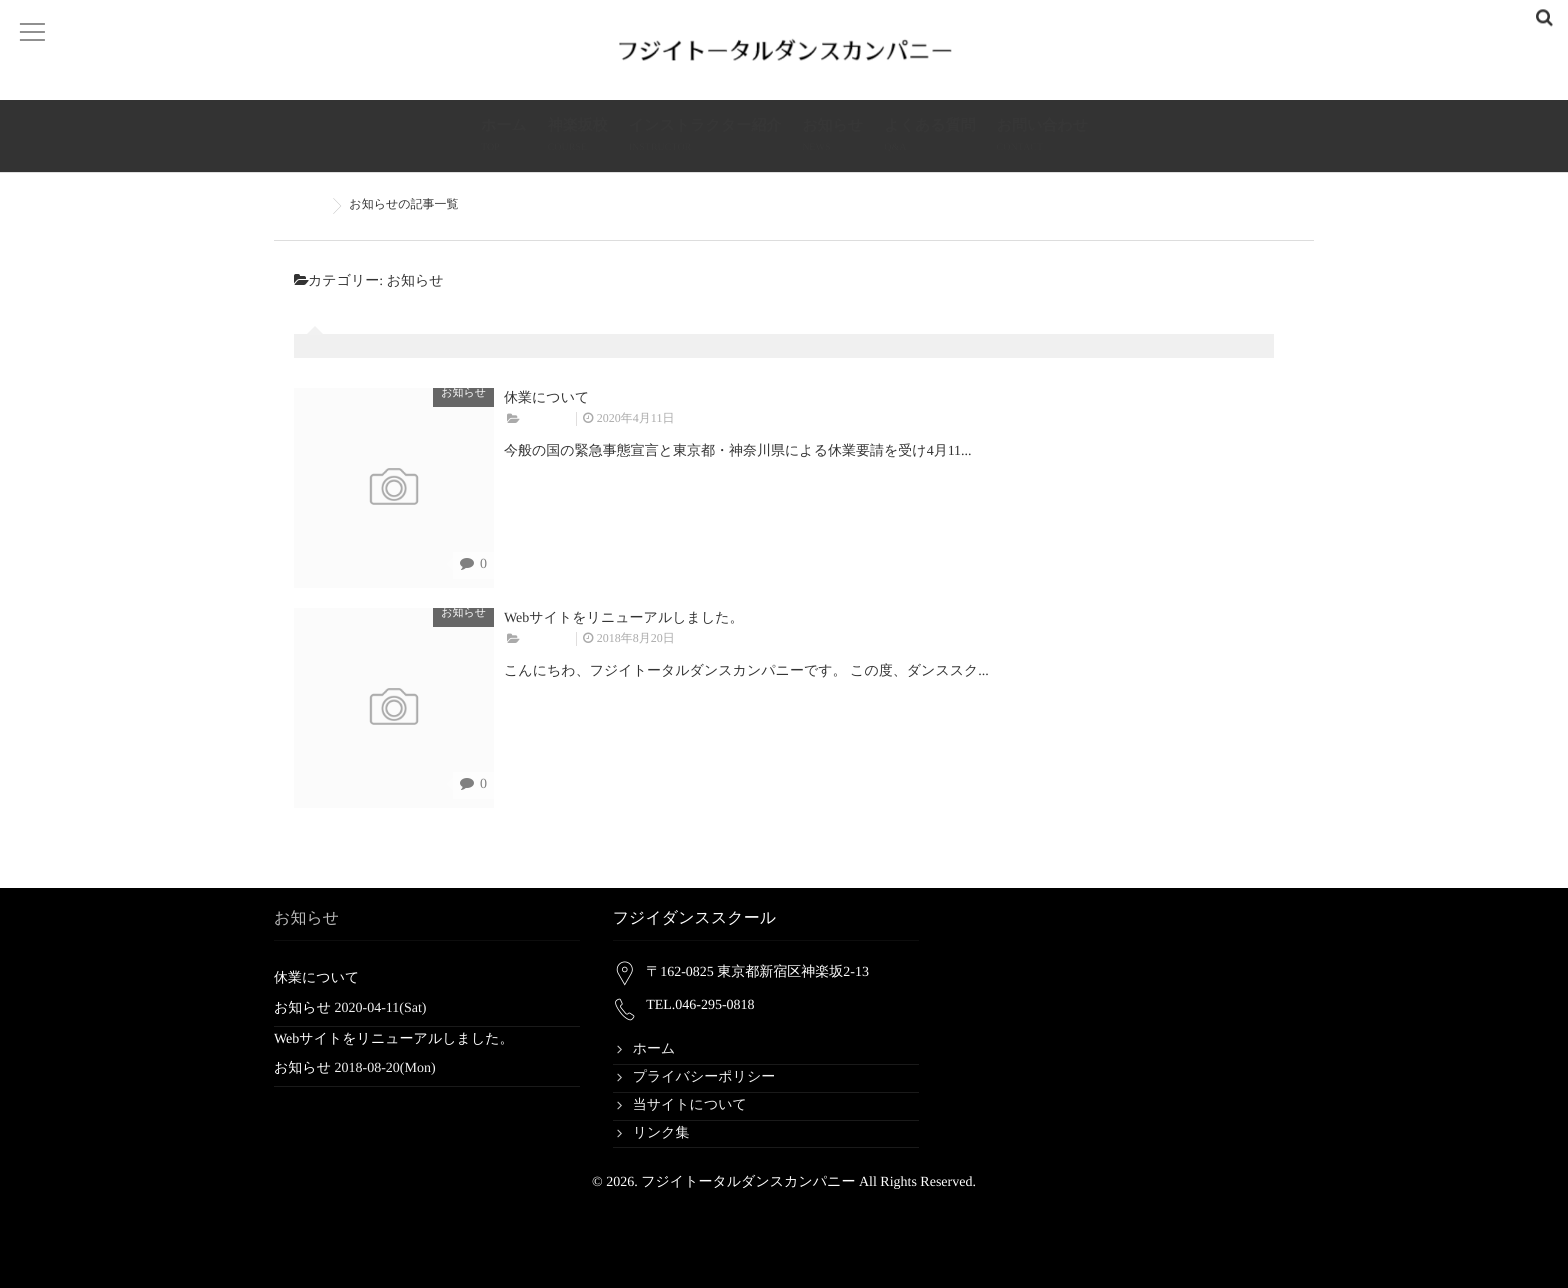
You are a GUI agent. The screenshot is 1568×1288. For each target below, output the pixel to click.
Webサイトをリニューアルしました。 (624, 618)
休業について (546, 398)
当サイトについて (690, 1105)
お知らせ (832, 137)
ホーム (504, 137)
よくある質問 (929, 137)
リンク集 (661, 1133)
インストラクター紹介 (705, 137)
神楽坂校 (578, 137)
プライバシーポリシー (704, 1077)
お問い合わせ (1042, 137)
